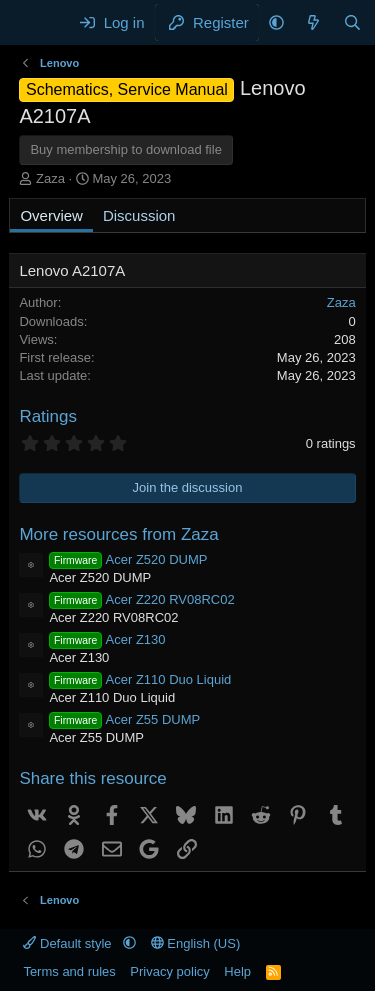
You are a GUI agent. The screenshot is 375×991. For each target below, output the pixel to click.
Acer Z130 (107, 639)
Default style (69, 943)
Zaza (50, 178)
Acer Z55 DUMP (124, 719)
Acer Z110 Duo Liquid (140, 679)
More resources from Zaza (118, 534)
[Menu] (36, 23)
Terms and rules (69, 971)
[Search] (352, 22)
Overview (51, 215)
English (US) (196, 943)
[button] (276, 22)
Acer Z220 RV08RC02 (141, 599)
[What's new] (313, 22)
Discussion (139, 215)
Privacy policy (169, 971)
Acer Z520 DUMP (128, 559)
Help (237, 971)
